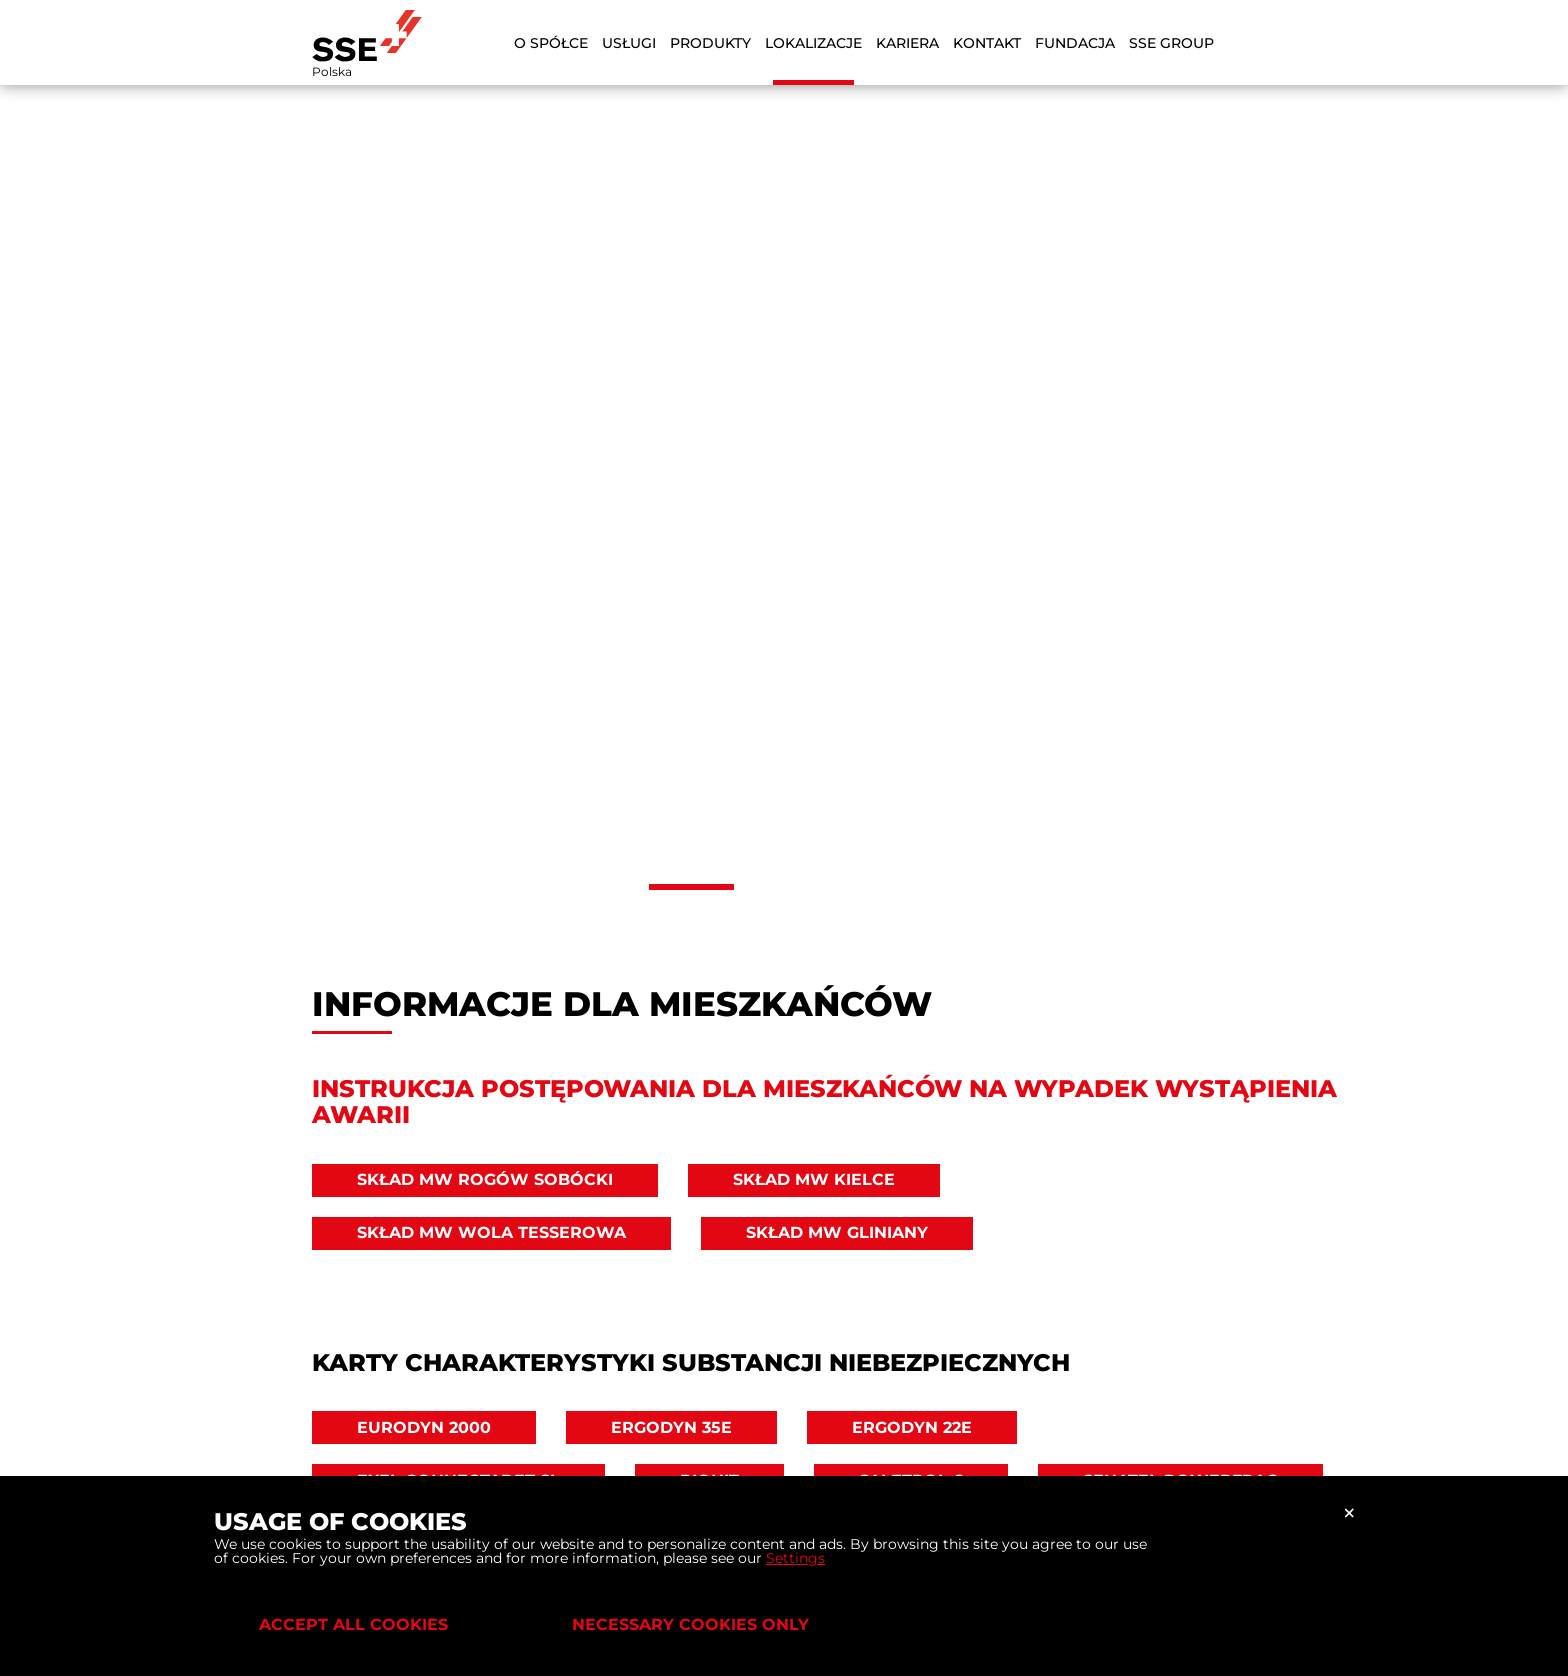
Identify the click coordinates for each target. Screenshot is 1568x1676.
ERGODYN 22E (912, 1427)
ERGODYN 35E (671, 1427)
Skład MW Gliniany (837, 1232)
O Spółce (551, 43)
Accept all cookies (353, 1624)
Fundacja (1075, 43)
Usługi (629, 43)
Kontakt (987, 43)
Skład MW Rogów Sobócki (485, 1179)
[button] (691, 887)
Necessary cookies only (690, 1624)
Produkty (710, 43)
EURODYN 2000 (424, 1427)
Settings (795, 1558)
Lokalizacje (813, 43)
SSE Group (1171, 43)
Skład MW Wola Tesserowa (491, 1232)
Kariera (907, 43)
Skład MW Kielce (814, 1179)
